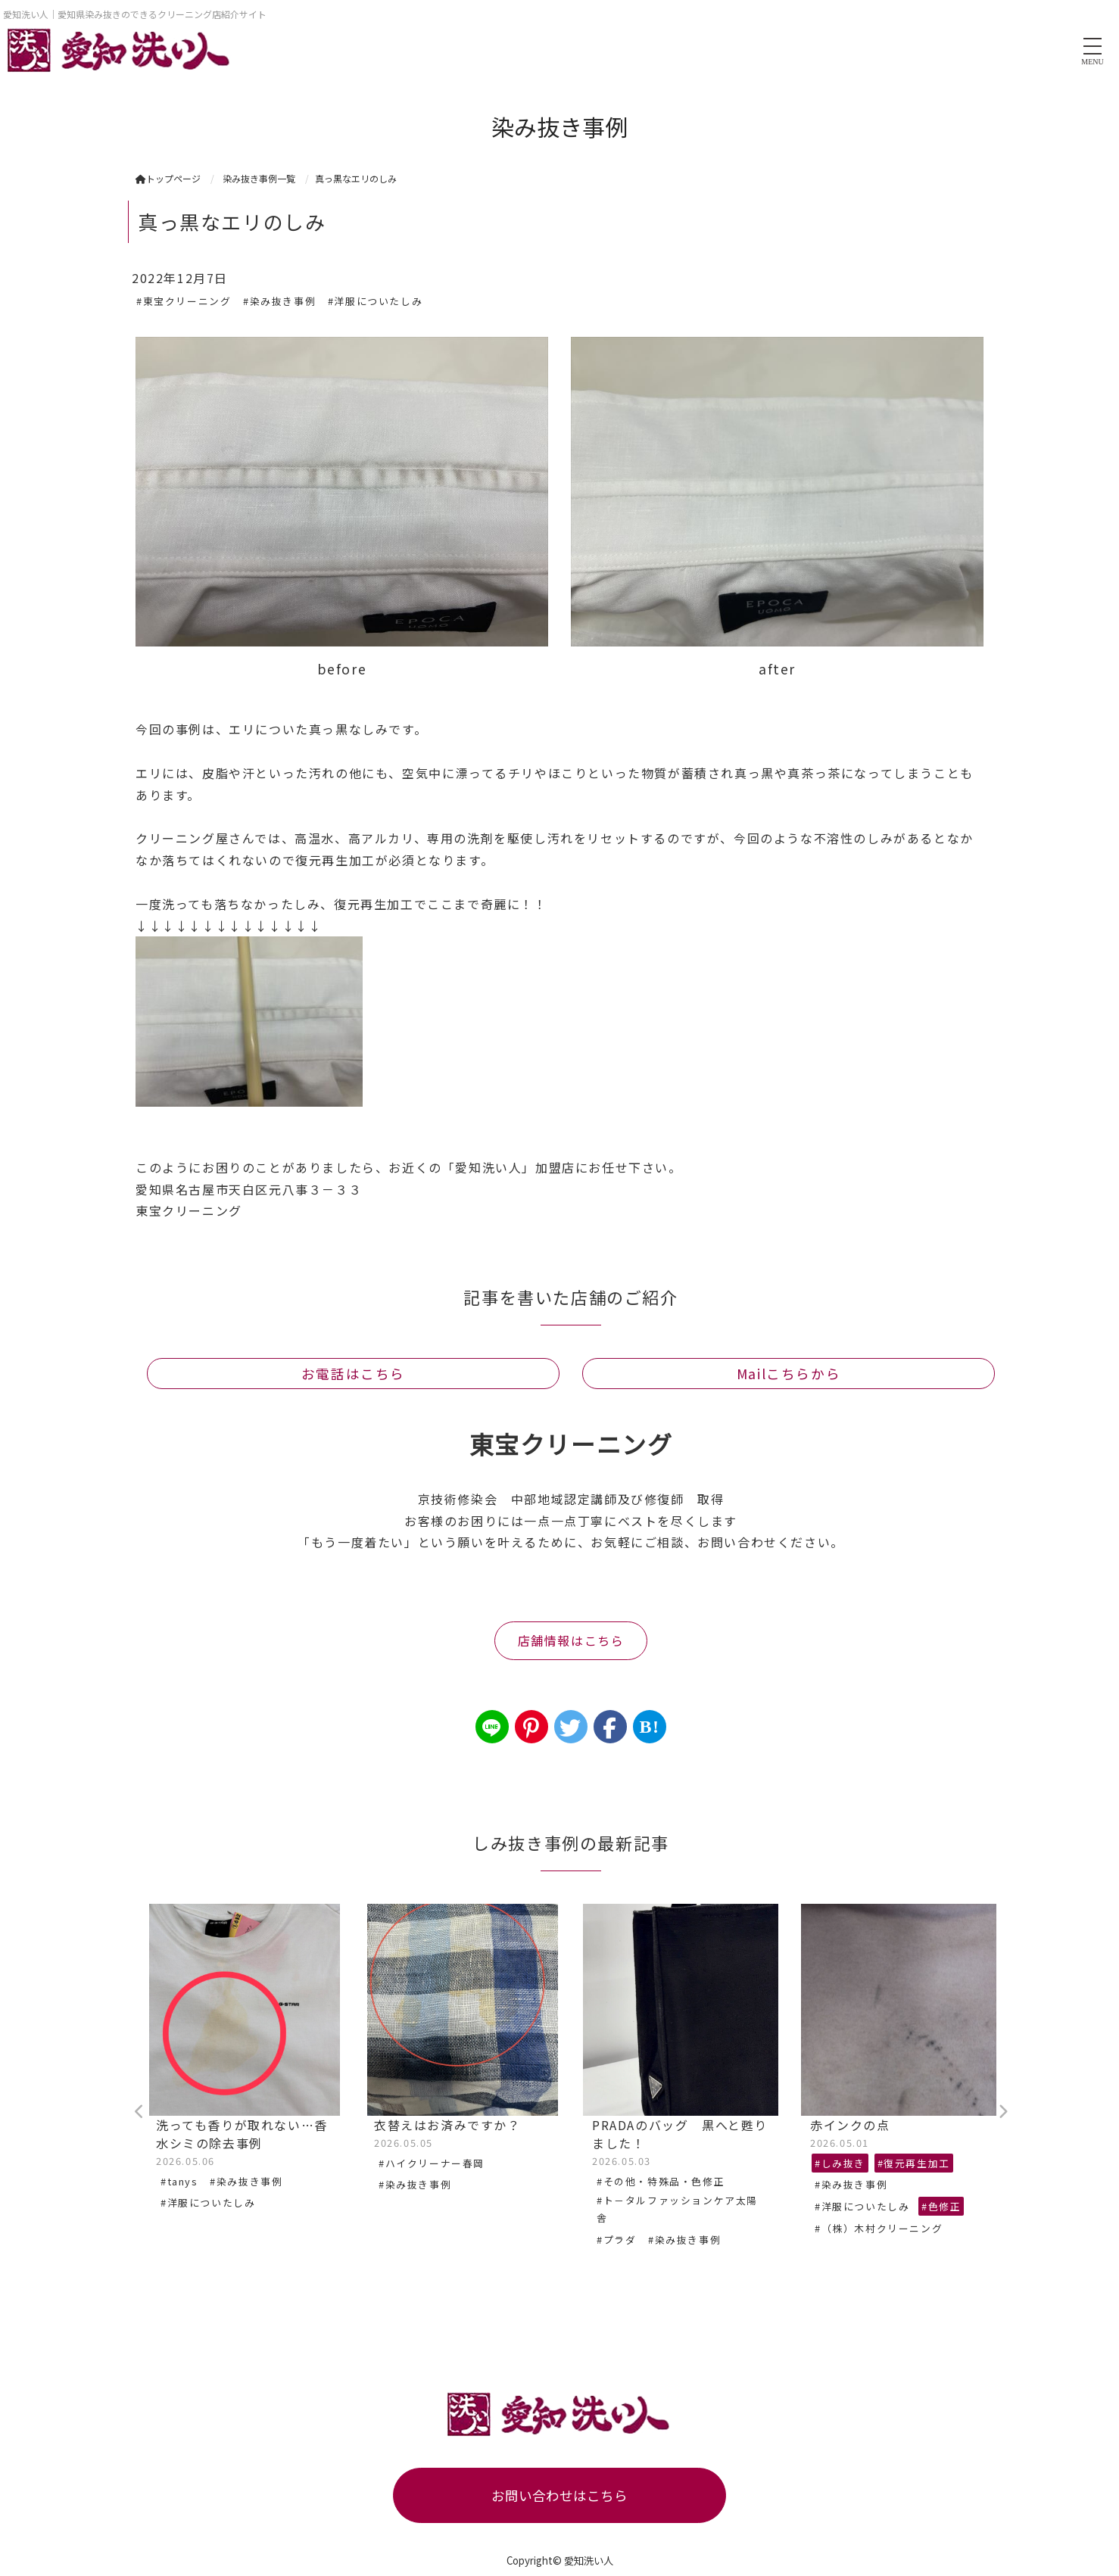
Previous (139, 2112)
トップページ (168, 178)
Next (1002, 2112)
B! (649, 1727)
